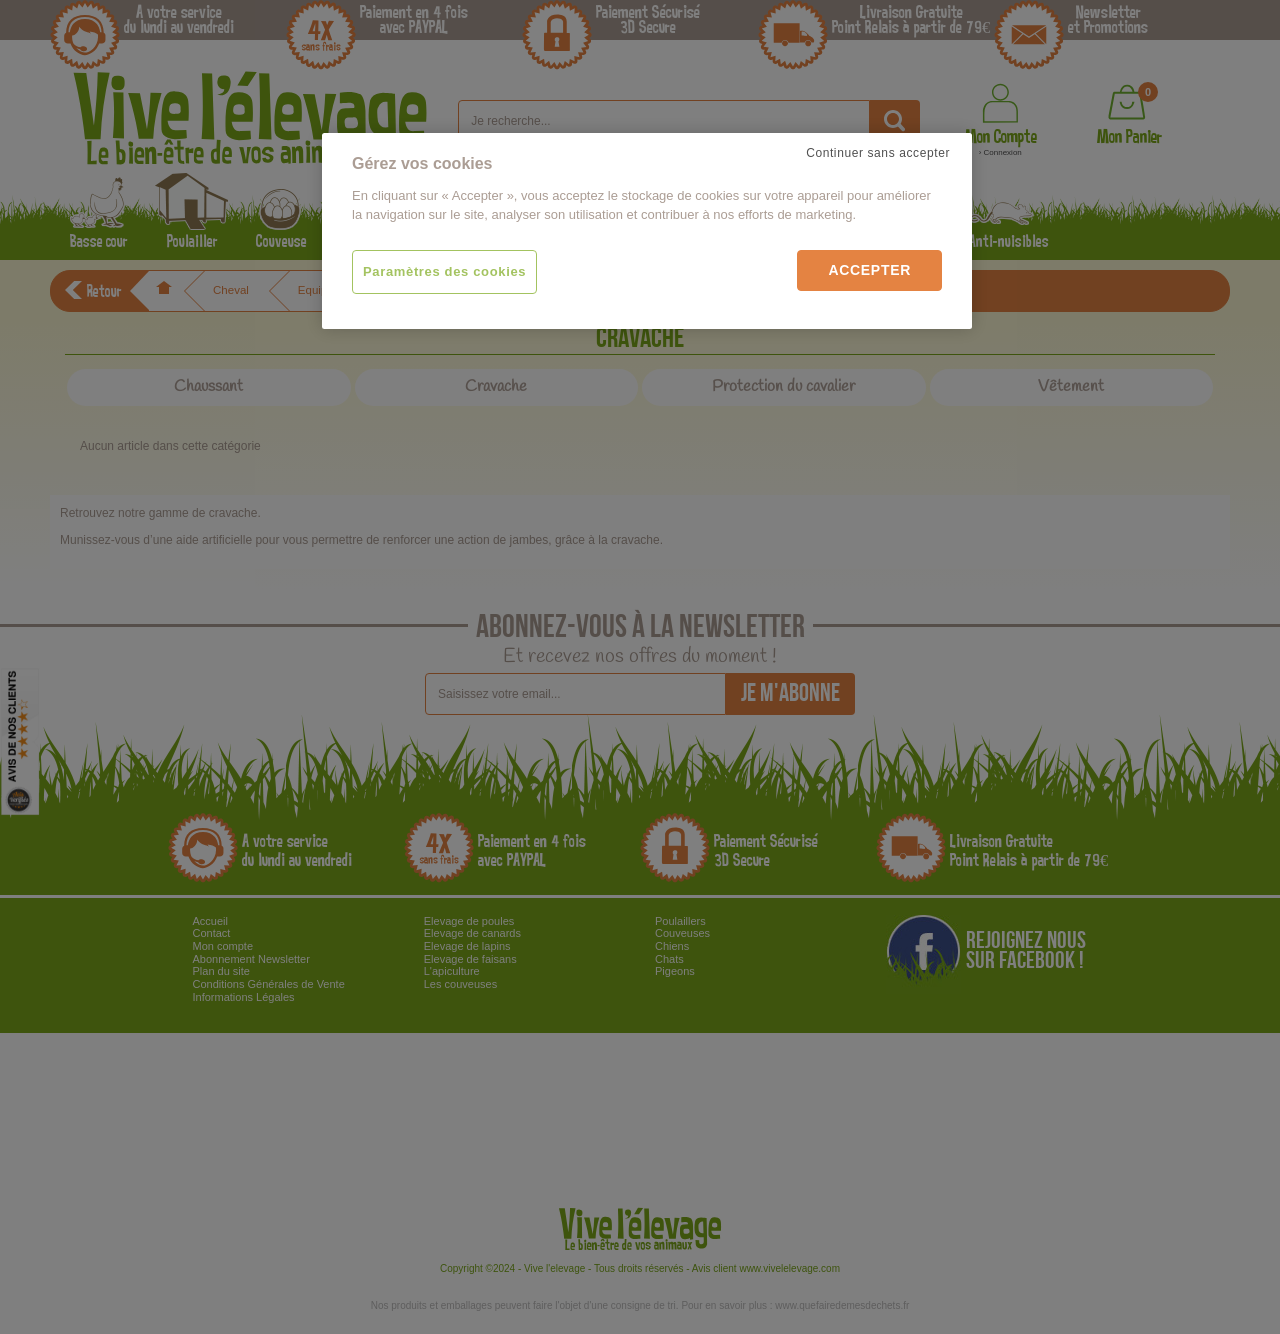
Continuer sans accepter (878, 153)
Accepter (869, 270)
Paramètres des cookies (444, 271)
